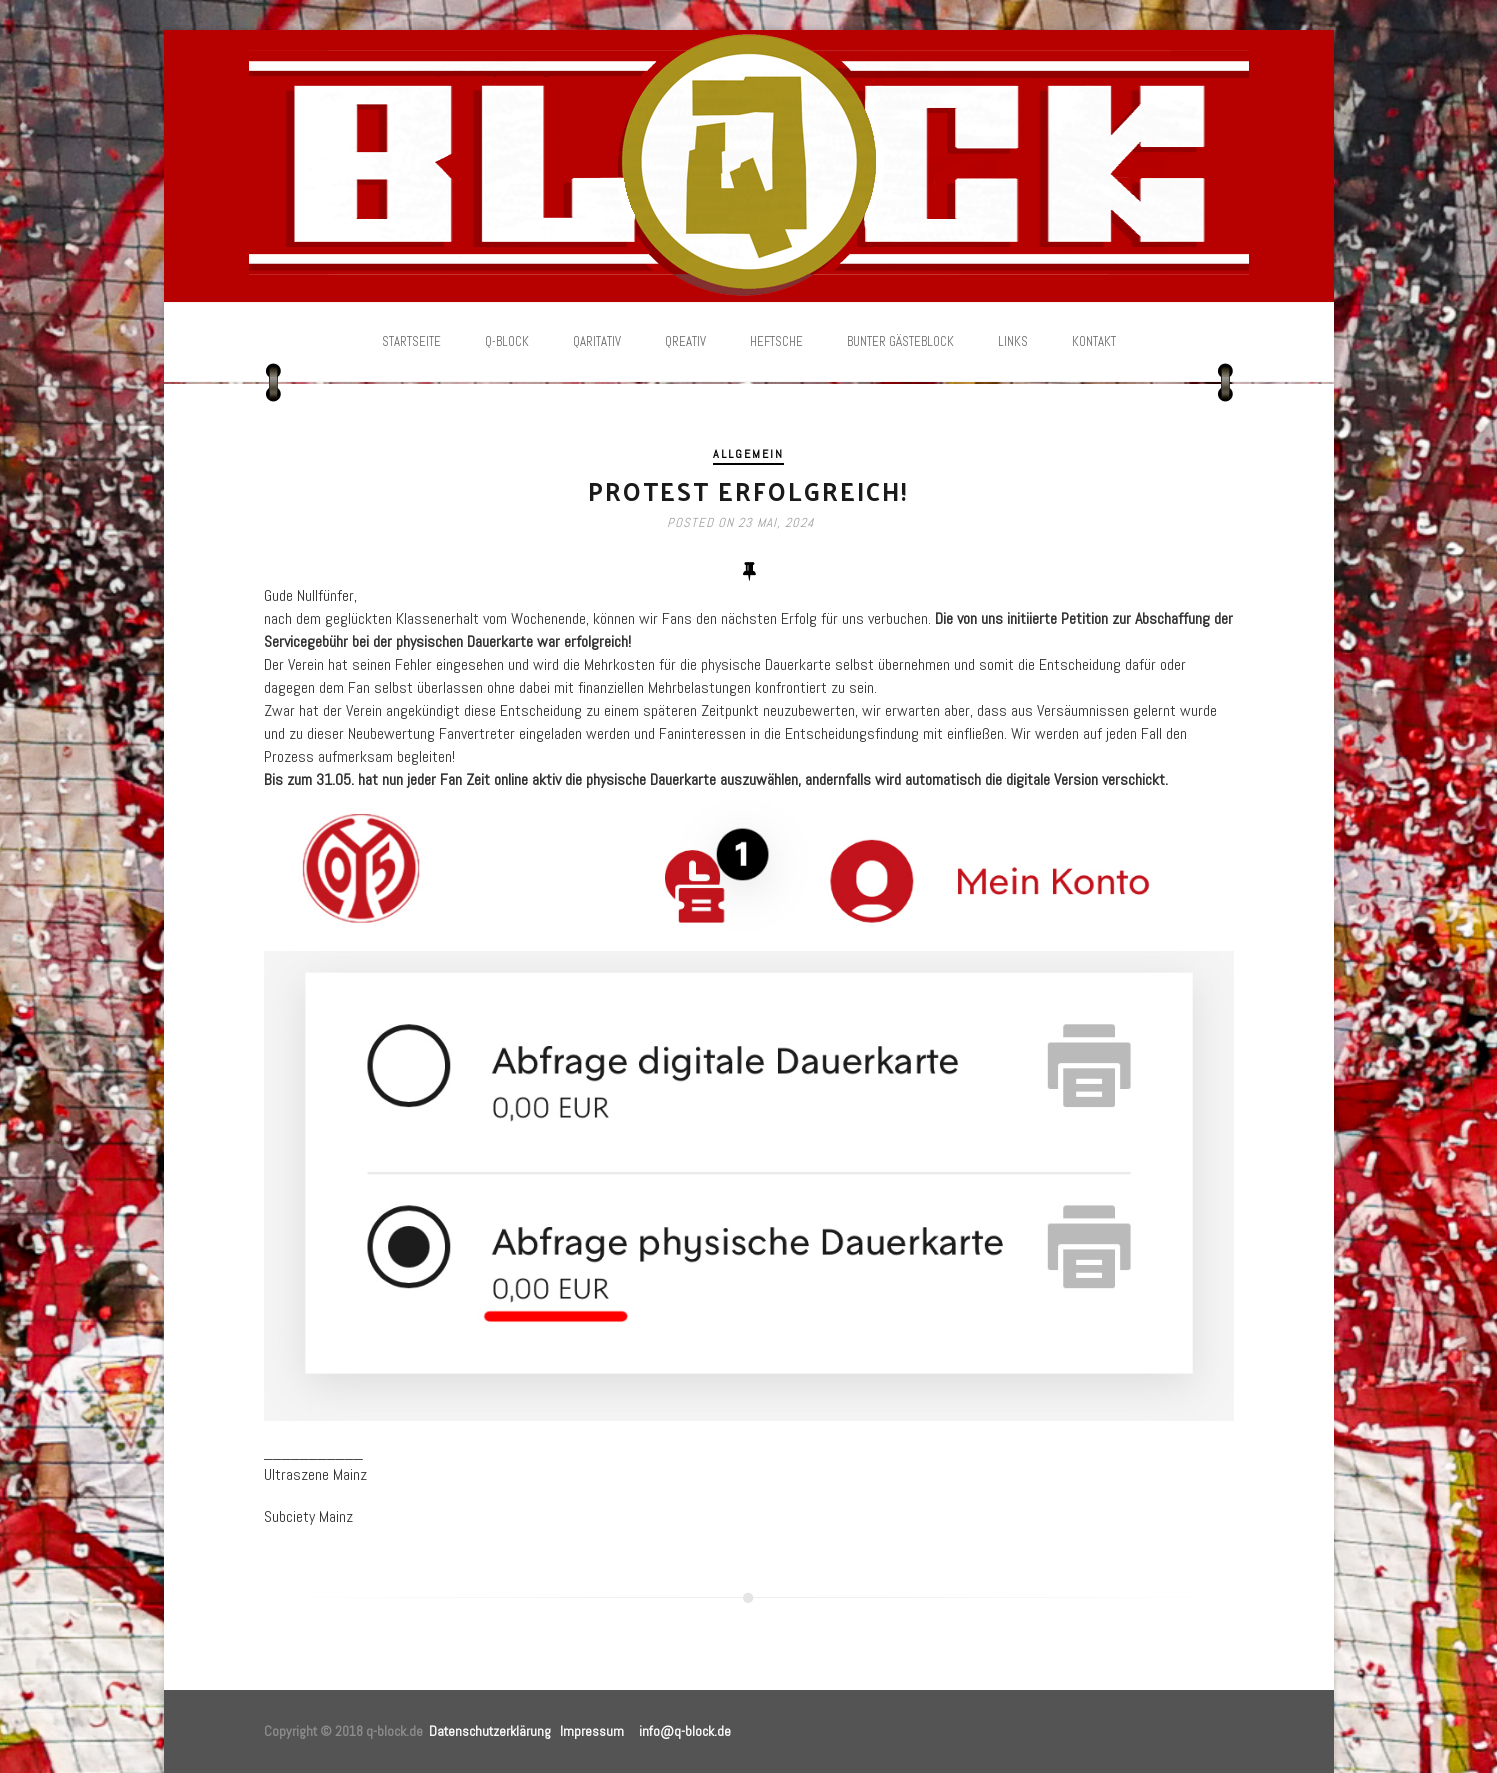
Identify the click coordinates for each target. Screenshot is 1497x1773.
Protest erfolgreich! (748, 490)
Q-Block (507, 341)
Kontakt (1094, 341)
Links (1013, 341)
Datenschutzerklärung (490, 1731)
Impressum (592, 1731)
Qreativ (685, 341)
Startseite (411, 341)
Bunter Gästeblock (900, 341)
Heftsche (776, 341)
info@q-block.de (685, 1731)
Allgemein (748, 454)
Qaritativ (597, 341)
